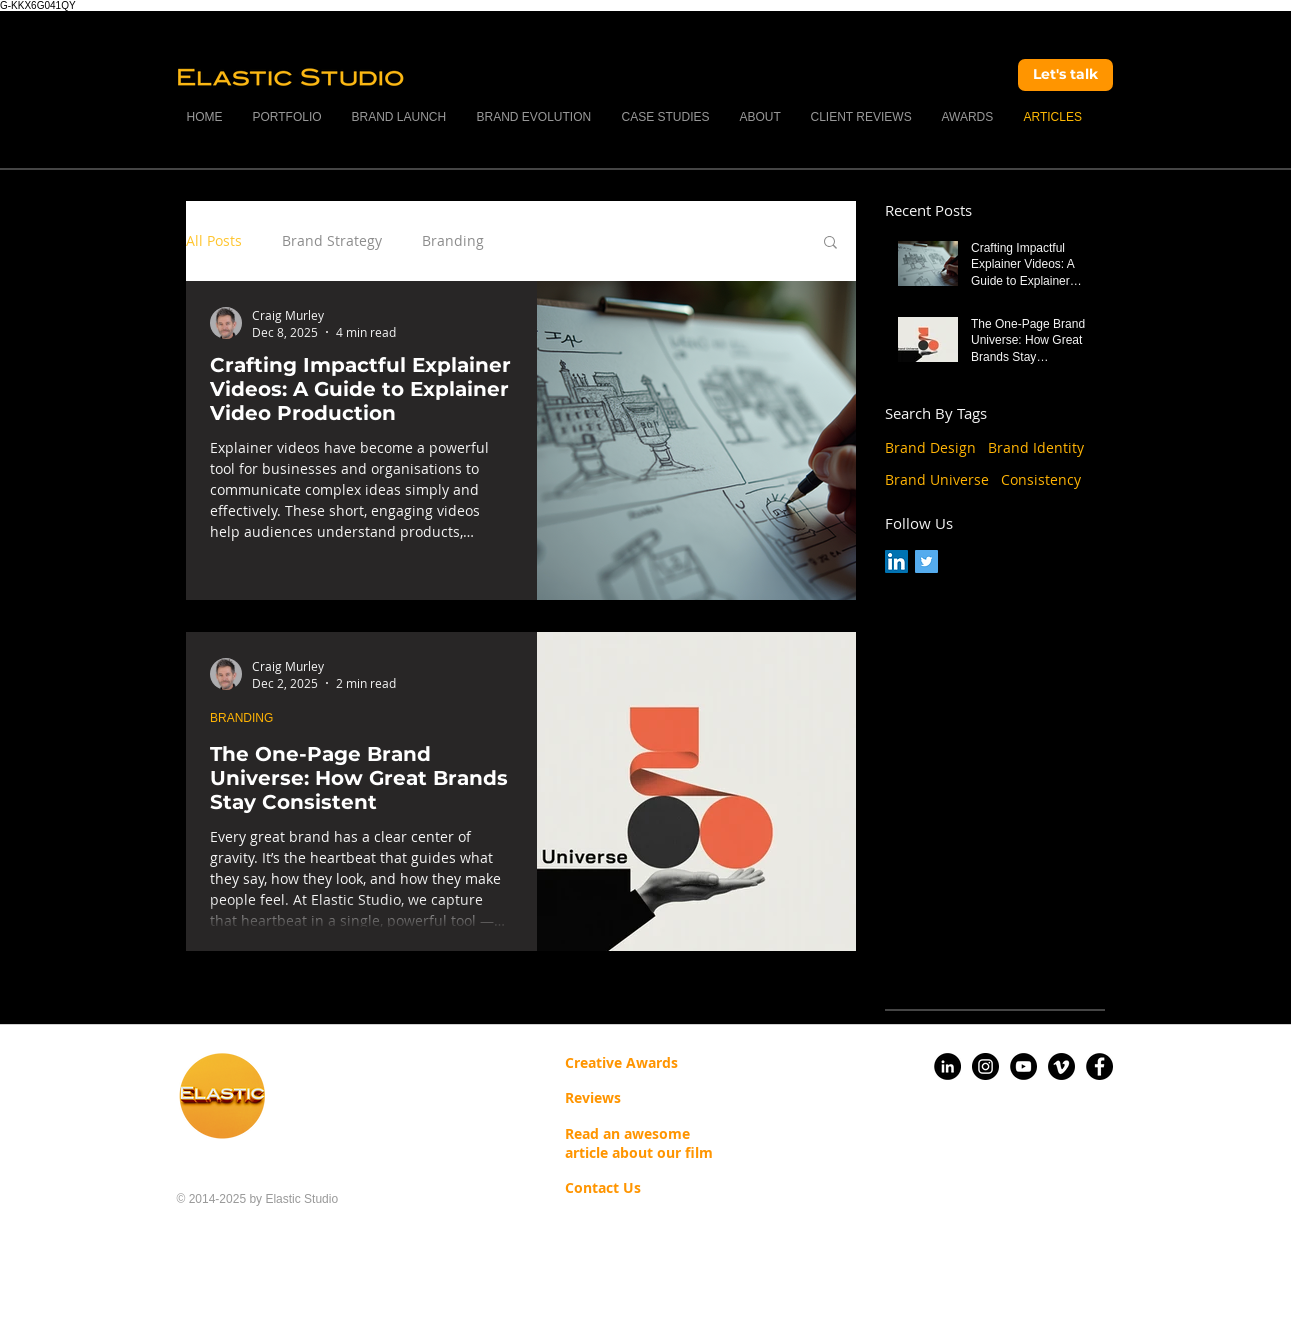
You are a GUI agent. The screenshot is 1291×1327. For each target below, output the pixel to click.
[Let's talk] (1065, 75)
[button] (830, 243)
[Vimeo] (1061, 1066)
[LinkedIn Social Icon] (896, 561)
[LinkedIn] (947, 1066)
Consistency (1041, 479)
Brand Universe (937, 479)
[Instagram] (985, 1066)
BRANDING (241, 718)
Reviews (593, 1097)
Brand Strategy (332, 240)
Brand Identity (1036, 447)
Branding (453, 240)
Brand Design (930, 447)
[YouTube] (1023, 1066)
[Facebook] (1099, 1066)
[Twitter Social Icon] (926, 561)
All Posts (214, 240)
